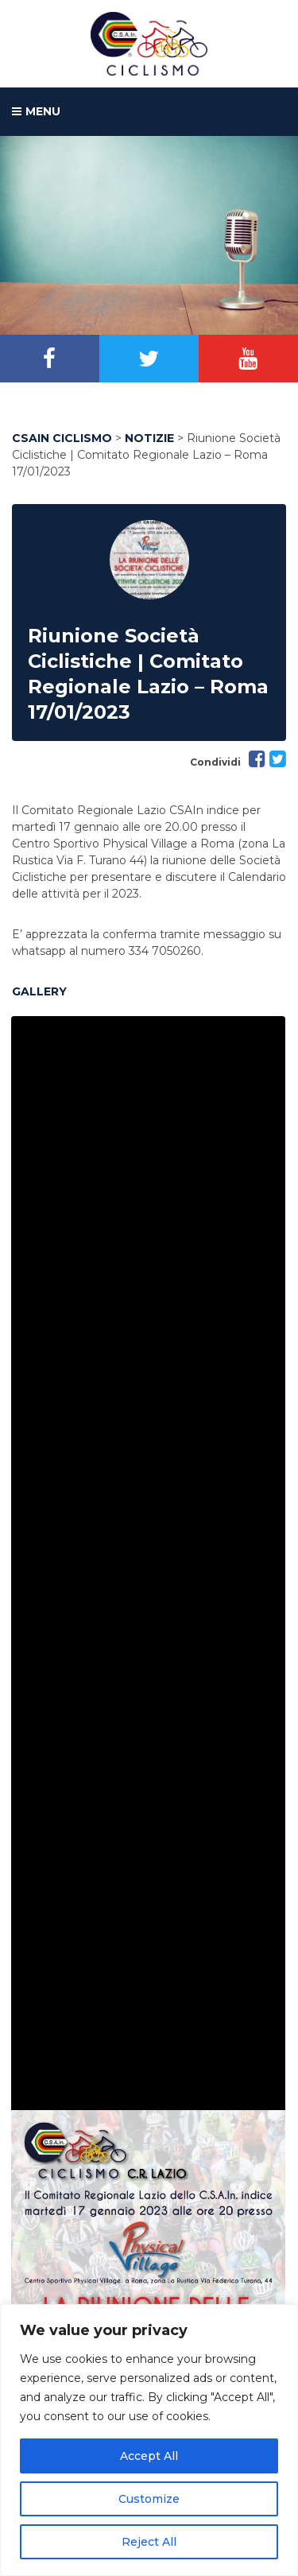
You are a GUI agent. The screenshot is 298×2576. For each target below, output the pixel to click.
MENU (36, 112)
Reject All (149, 2542)
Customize (149, 2499)
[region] (149, 2440)
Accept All (149, 2456)
